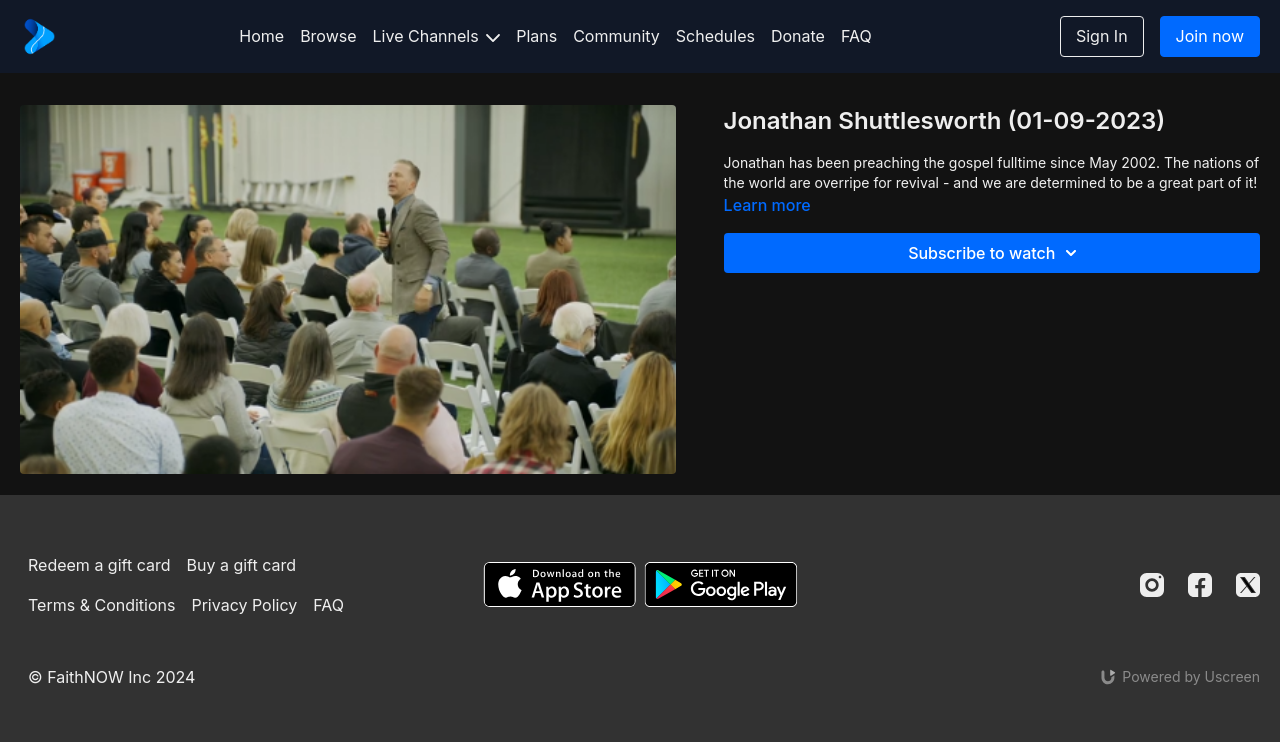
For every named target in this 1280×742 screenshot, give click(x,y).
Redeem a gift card (99, 565)
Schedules (715, 36)
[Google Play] (721, 584)
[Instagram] (1152, 585)
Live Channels (437, 36)
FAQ (856, 36)
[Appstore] (559, 584)
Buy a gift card (242, 565)
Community (616, 36)
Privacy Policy (244, 605)
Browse (328, 36)
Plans (536, 36)
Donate (798, 36)
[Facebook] (1200, 585)
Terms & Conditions (101, 605)
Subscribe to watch (995, 253)
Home (261, 36)
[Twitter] (1248, 585)
